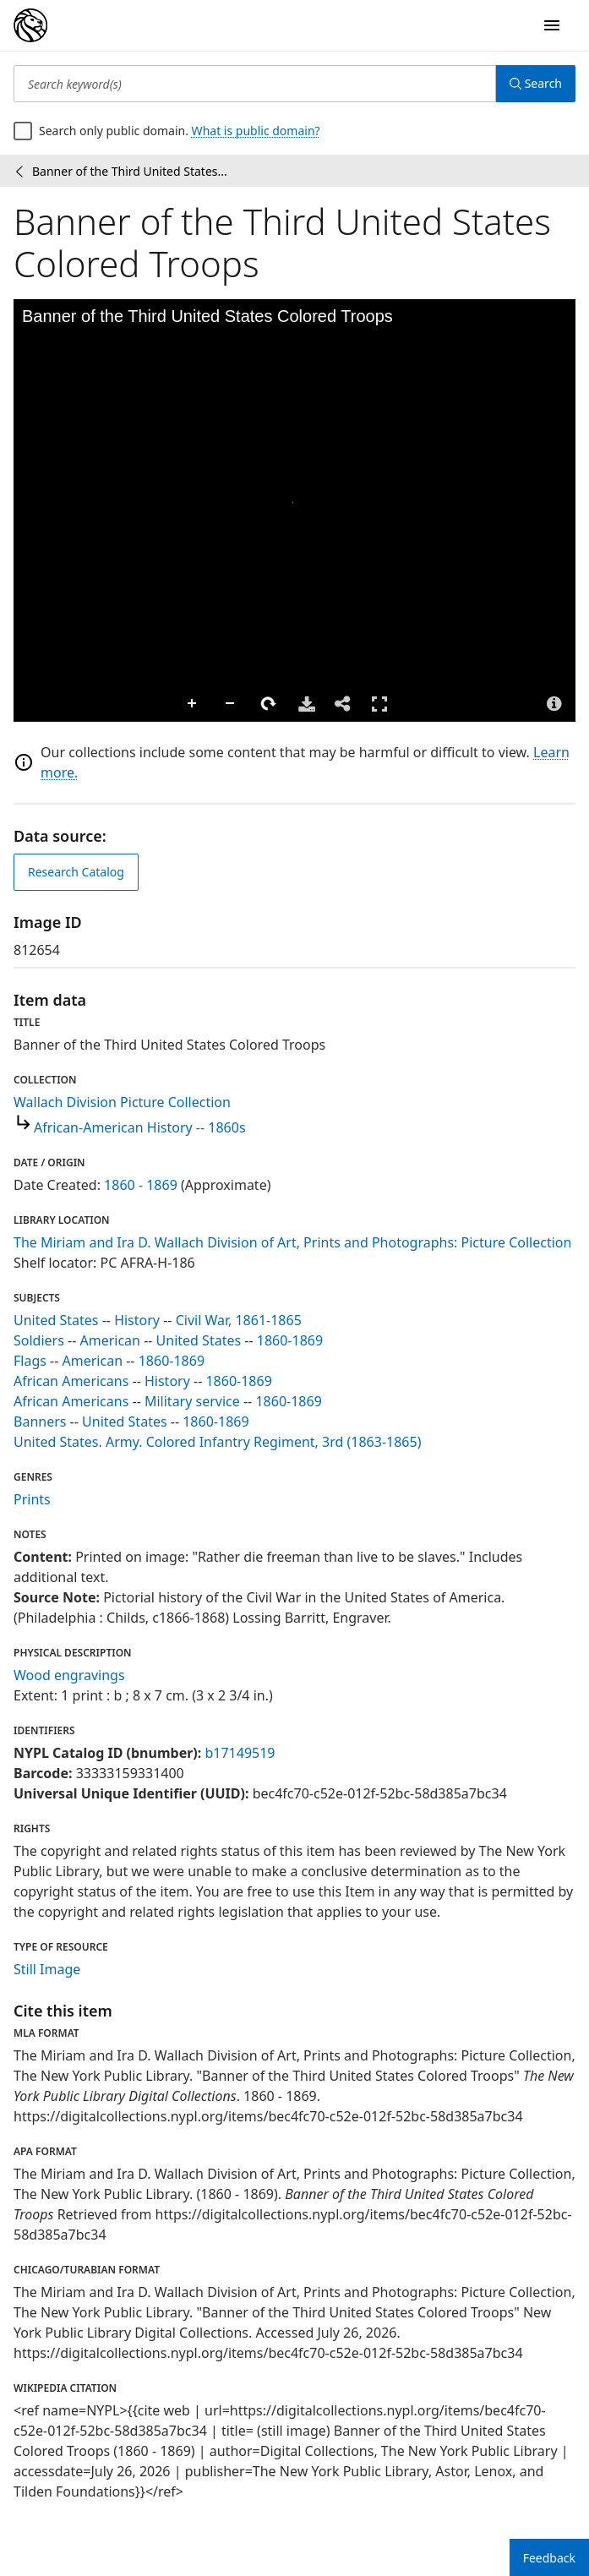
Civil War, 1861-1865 (239, 1320)
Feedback (549, 2558)
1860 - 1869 (140, 1185)
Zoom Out (230, 704)
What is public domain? (256, 131)
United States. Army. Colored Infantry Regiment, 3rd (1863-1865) (217, 1442)
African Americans (71, 1381)
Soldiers (39, 1340)
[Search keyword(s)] (255, 83)
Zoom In (192, 704)
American (109, 1340)
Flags (30, 1360)
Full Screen (379, 703)
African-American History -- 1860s (140, 1127)
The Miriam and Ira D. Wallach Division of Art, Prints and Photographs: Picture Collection (292, 1242)
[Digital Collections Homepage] (30, 25)
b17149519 (240, 1753)
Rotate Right (268, 704)
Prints (32, 1499)
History (137, 1320)
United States (56, 1320)
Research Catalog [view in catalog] (76, 872)
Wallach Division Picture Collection (122, 1102)
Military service (192, 1401)
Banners (40, 1421)
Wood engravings (69, 1675)
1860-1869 (290, 1340)
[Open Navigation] (551, 25)
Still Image (47, 1969)
